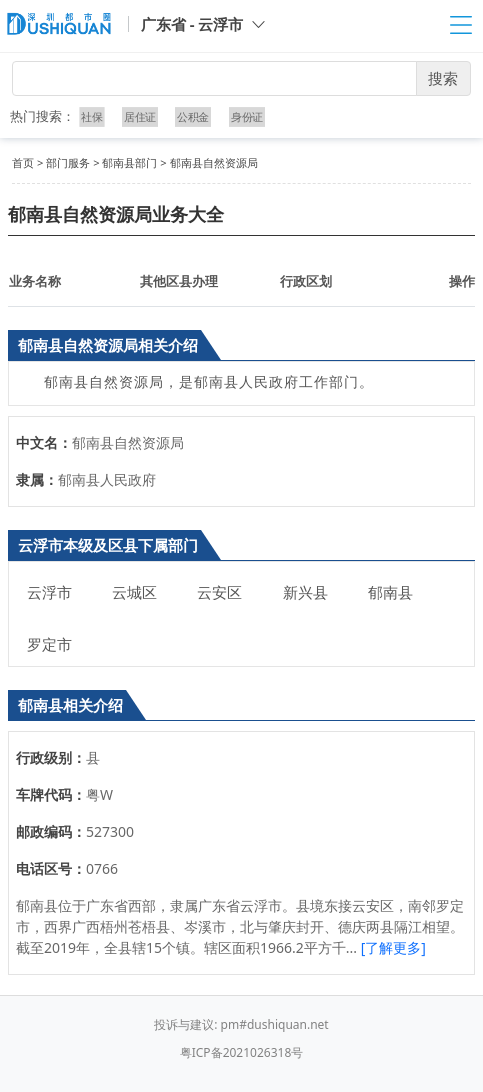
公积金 (193, 116)
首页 (23, 162)
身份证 (246, 116)
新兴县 (305, 592)
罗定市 (49, 644)
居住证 (140, 116)
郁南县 (390, 592)
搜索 (443, 78)
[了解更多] (393, 947)
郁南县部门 (129, 162)
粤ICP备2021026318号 (242, 1052)
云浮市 (49, 592)
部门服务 (68, 162)
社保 (93, 116)
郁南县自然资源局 (214, 162)
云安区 (219, 592)
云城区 (134, 592)
